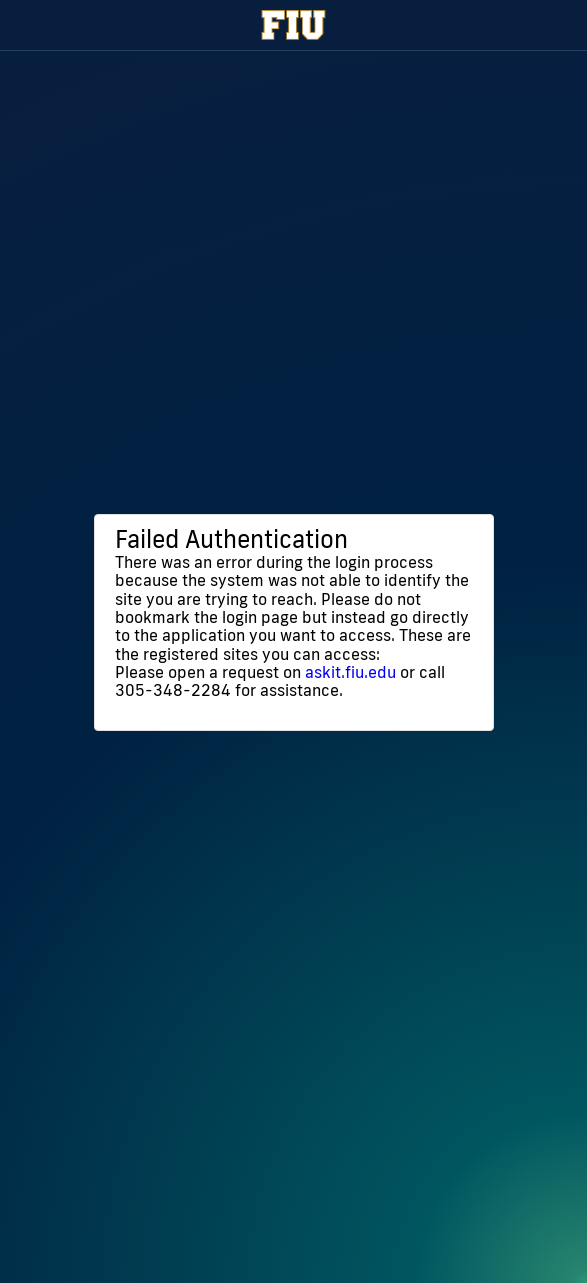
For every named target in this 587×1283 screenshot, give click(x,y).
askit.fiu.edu (350, 672)
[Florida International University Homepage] (293, 25)
